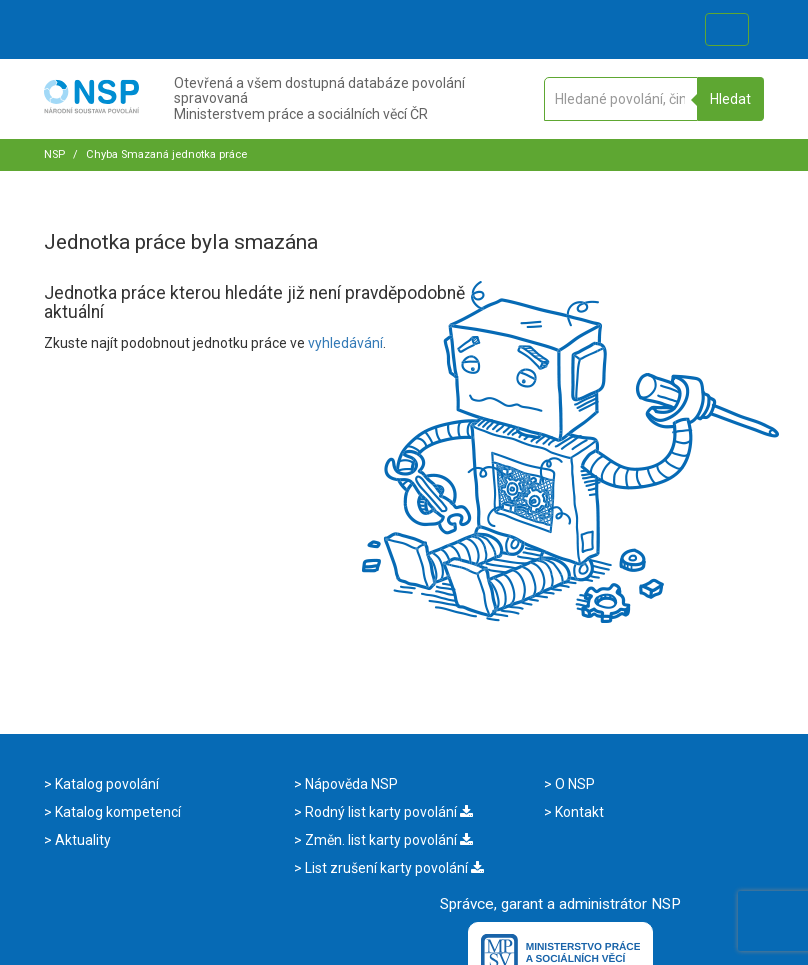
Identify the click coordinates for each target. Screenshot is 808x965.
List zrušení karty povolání (393, 868)
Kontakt (578, 812)
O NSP (573, 784)
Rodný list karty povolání (387, 812)
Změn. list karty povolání (387, 840)
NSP (54, 154)
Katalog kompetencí (116, 812)
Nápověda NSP (350, 784)
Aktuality (81, 840)
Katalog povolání (105, 784)
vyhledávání (345, 343)
